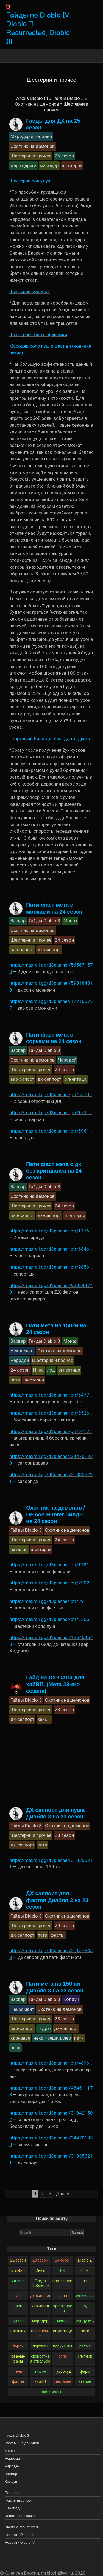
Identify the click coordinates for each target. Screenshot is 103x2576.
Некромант (14, 2458)
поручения (63, 2346)
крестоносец (62, 2308)
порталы (40, 2346)
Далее (62, 2193)
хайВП (40, 2381)
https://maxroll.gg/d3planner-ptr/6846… (50, 1249)
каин (18, 2306)
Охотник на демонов (37, 104)
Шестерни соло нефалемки (38, 334)
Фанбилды (13, 2508)
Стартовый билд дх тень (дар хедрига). (51, 738)
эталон (85, 2381)
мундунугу (85, 2321)
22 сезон (18, 2260)
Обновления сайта (20, 2516)
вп (85, 2281)
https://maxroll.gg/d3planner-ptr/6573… (50, 1094)
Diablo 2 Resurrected (21, 2527)
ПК (62, 2270)
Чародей (12, 2466)
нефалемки (40, 2333)
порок (18, 2346)
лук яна (18, 2321)
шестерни (62, 2381)
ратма (85, 2346)
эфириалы (51, 2392)
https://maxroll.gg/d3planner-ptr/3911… (50, 1601)
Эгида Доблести (40, 2283)
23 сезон (40, 2260)
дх (18, 2295)
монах (62, 2321)
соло (63, 2356)
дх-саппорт (40, 2295)
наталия (18, 2331)
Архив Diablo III (32, 98)
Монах (10, 2451)
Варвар (11, 2474)
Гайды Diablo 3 (68, 98)
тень (18, 2371)
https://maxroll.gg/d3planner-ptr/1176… (50, 1231)
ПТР (85, 2270)
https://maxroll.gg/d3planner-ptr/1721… (50, 1112)
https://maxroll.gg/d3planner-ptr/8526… (50, 1413)
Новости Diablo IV (20, 2542)
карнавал (40, 2306)
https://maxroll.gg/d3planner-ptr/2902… (50, 1583)
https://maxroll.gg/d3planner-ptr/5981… (50, 1131)
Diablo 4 (18, 2270)
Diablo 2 (85, 2260)
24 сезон (63, 2260)
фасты (18, 2381)
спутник (85, 2356)
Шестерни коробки (29, 291)
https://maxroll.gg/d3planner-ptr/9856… (50, 1267)
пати (85, 2331)
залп (63, 2295)
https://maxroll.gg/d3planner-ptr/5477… (50, 1395)
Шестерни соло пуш (30, 181)
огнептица (62, 2331)
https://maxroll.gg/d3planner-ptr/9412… (50, 1431)
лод (85, 2306)
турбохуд (62, 2371)
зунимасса (84, 2295)
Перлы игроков (18, 2500)
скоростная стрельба (40, 2358)
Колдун (11, 2481)
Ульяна (18, 2281)
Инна (40, 2270)
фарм (85, 2371)
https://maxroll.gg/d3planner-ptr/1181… (50, 1564)
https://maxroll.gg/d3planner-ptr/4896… (50, 2063)
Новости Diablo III (19, 2535)
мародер (40, 2321)
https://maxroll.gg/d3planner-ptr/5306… (50, 1619)
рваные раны (18, 2358)
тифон (40, 2371)
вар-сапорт (62, 2281)
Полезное (13, 2493)
